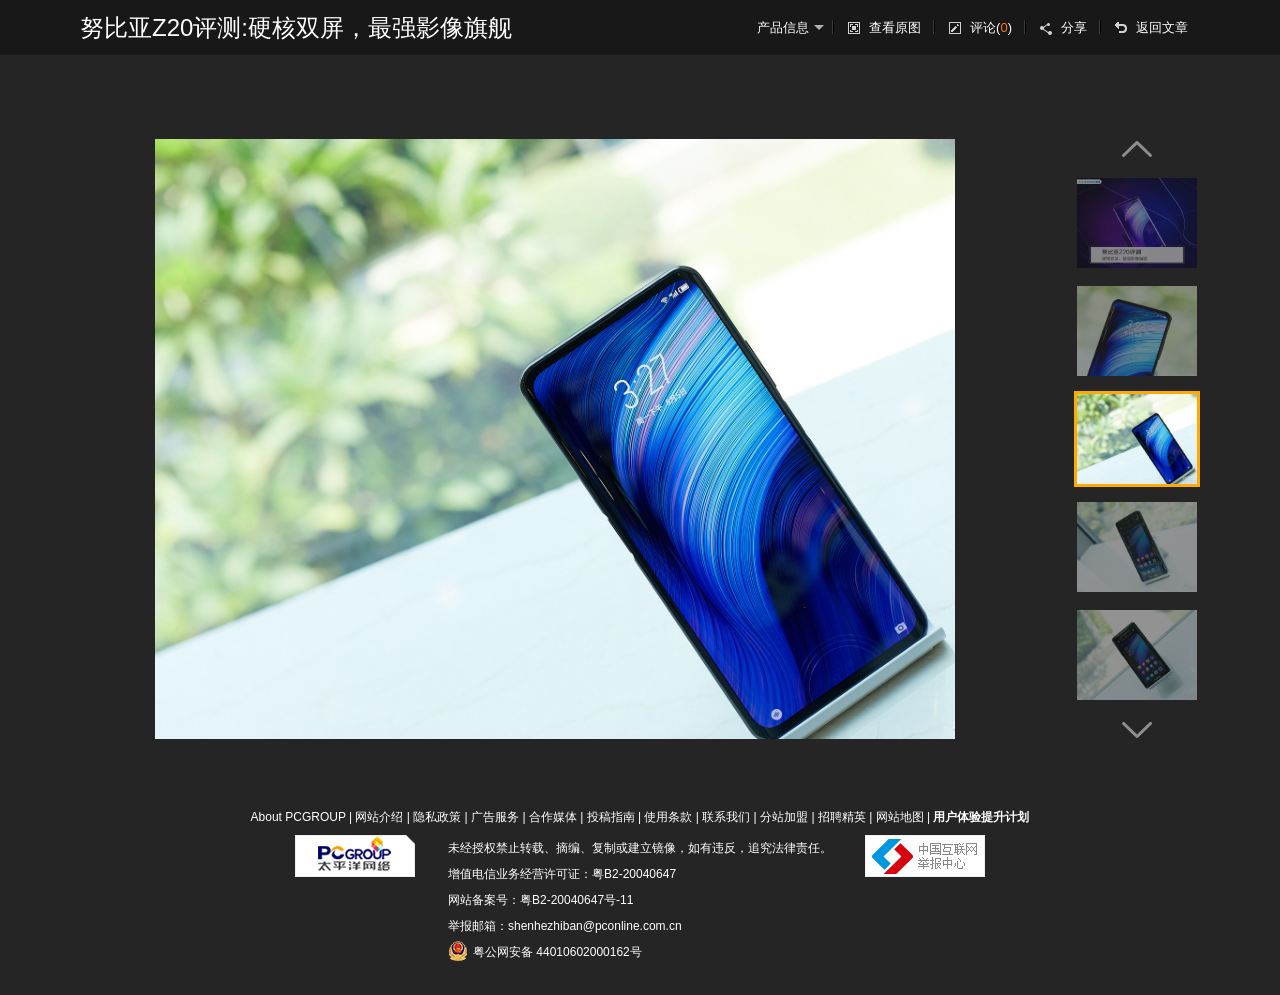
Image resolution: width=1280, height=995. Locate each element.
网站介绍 (379, 817)
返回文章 (1162, 27)
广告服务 (495, 817)
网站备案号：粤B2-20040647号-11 (540, 900)
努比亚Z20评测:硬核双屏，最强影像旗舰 (296, 27)
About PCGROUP (298, 817)
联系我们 (726, 817)
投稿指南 (611, 817)
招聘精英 (842, 817)
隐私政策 (437, 817)
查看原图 (895, 27)
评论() (991, 27)
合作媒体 (553, 817)
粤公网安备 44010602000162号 (545, 951)
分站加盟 (784, 817)
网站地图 (900, 817)
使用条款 (668, 817)
